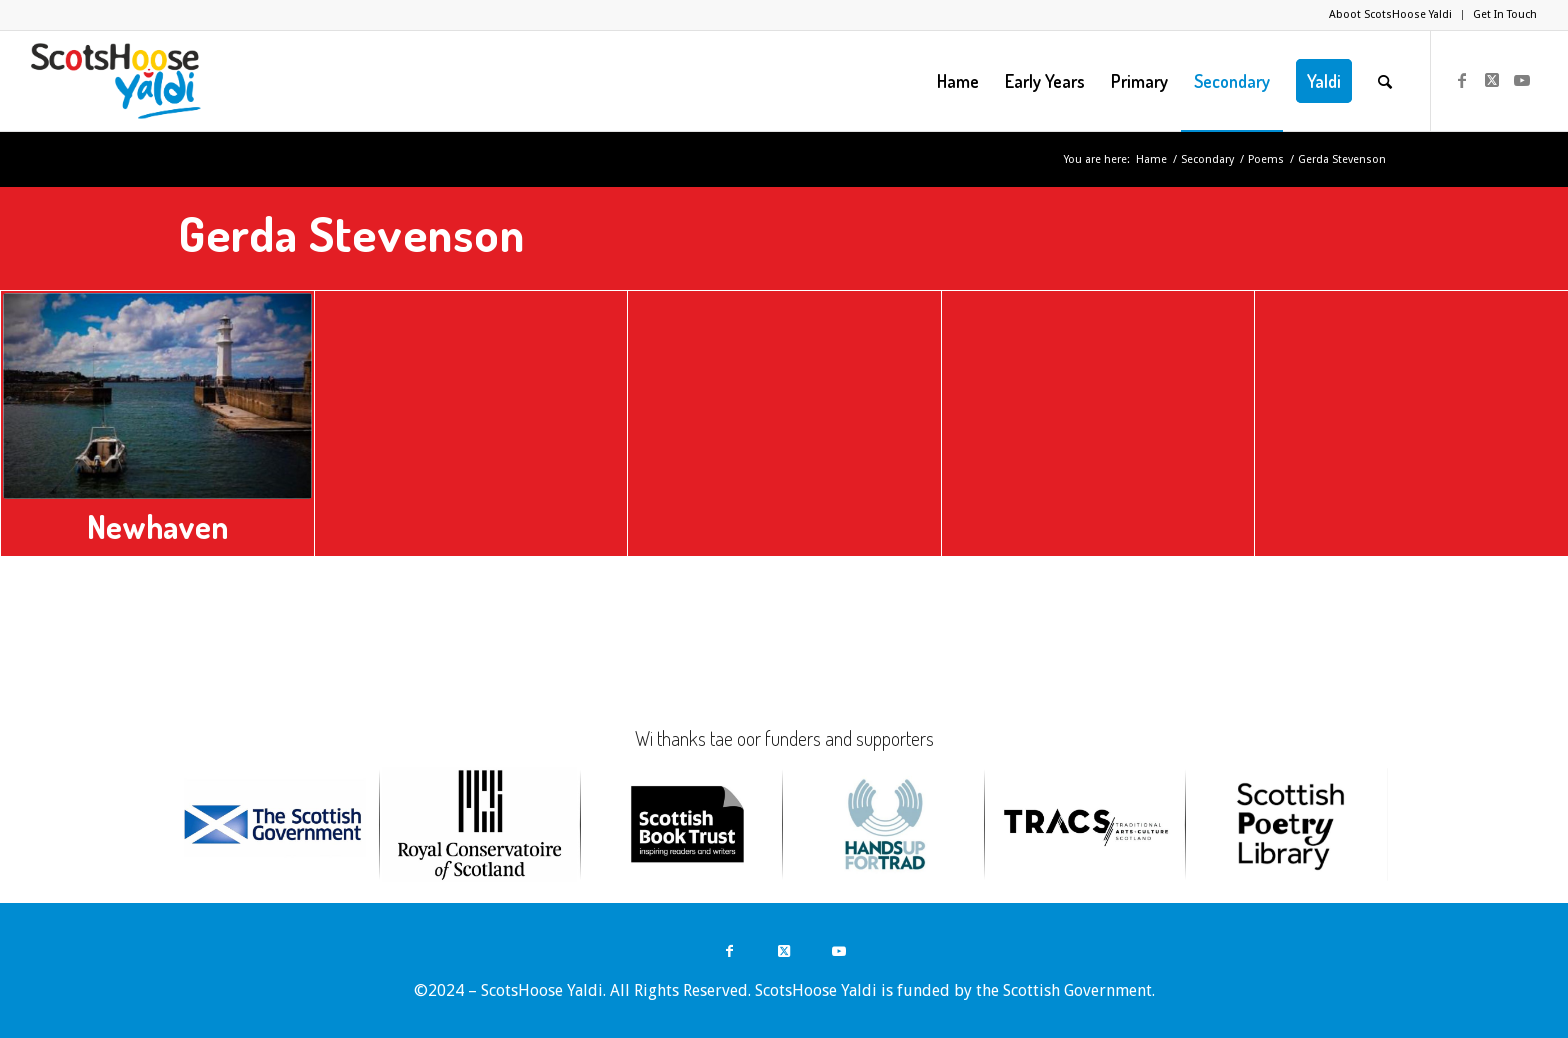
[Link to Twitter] (1492, 80)
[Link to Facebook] (1462, 80)
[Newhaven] (157, 396)
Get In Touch (1505, 14)
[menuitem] (1391, 15)
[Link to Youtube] (1522, 80)
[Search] (1385, 81)
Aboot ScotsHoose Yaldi (1390, 14)
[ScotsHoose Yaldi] (115, 81)
